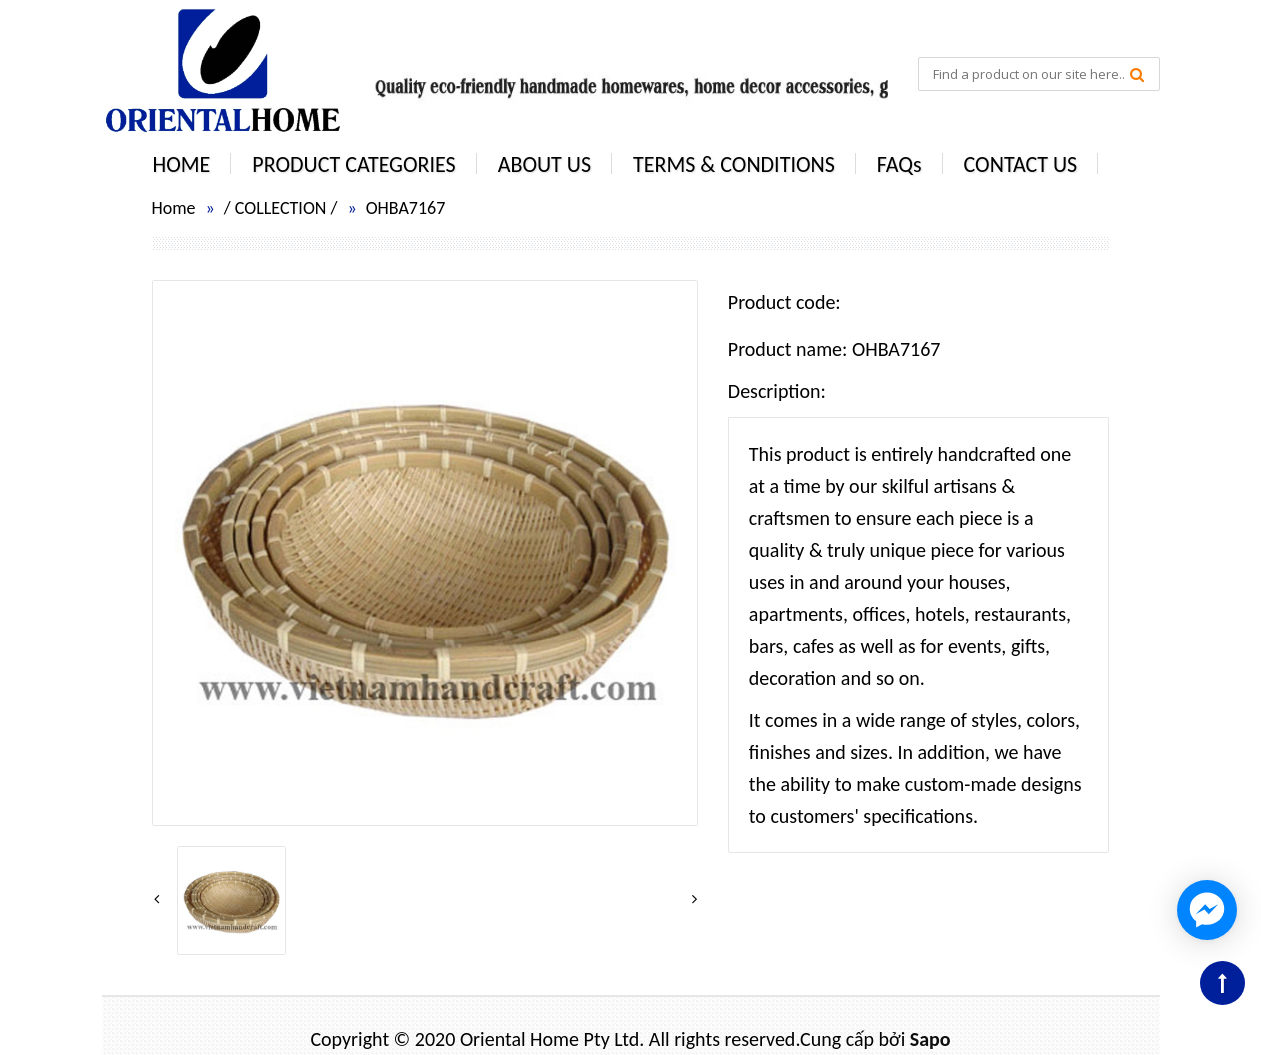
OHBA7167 (406, 208)
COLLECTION (281, 208)
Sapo (930, 1039)
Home (174, 208)
